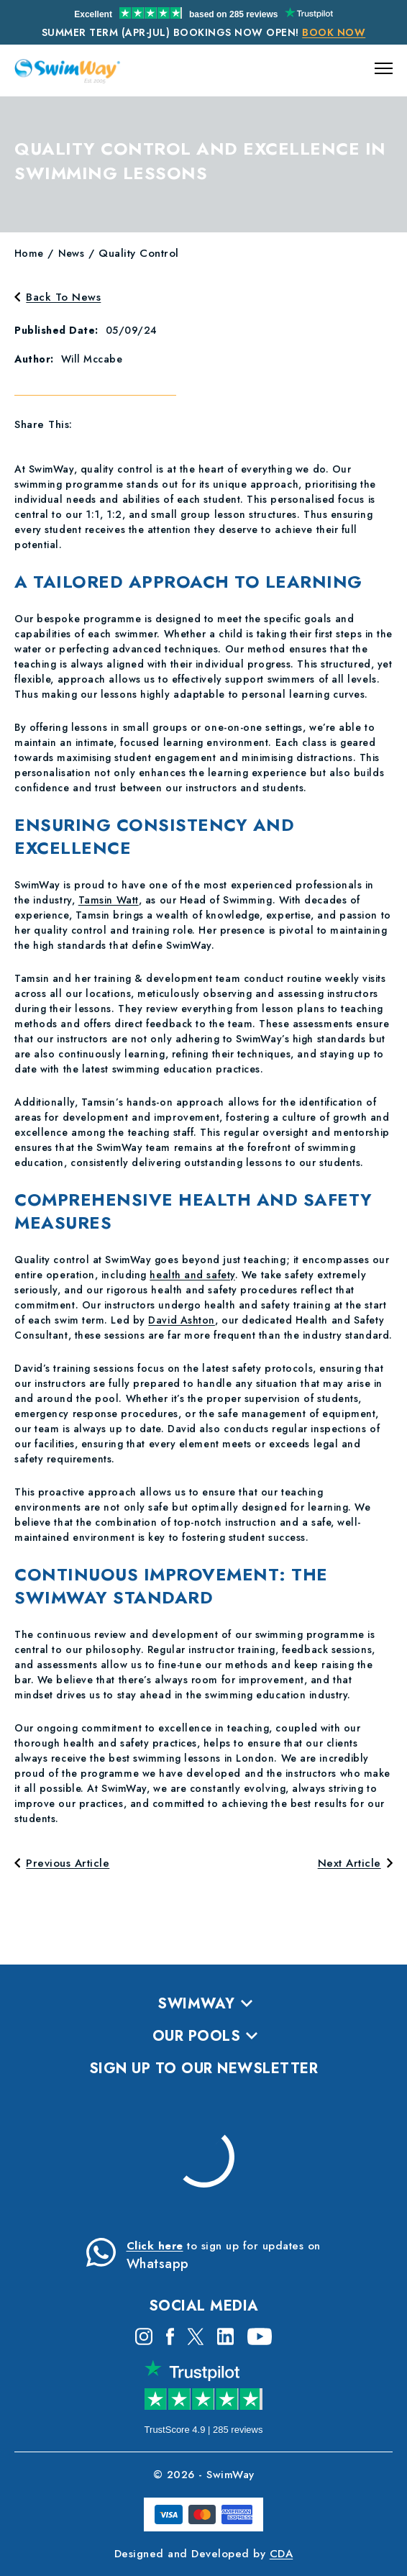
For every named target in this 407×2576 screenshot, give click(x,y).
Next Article (355, 1863)
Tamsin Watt (108, 900)
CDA (281, 2554)
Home (29, 253)
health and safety (192, 1274)
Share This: (43, 424)
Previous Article (61, 1863)
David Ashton (181, 1320)
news (71, 253)
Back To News (57, 297)
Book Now (333, 32)
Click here (155, 2246)
